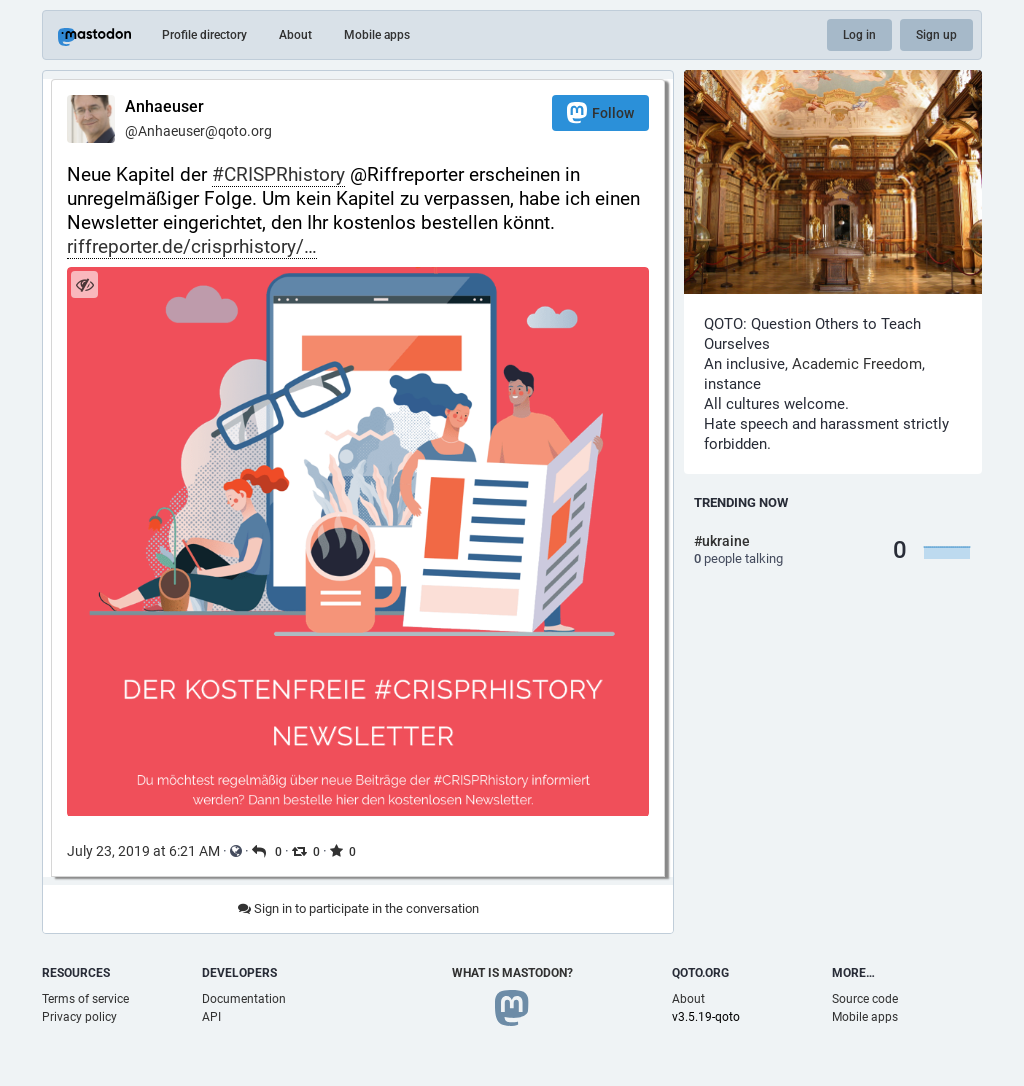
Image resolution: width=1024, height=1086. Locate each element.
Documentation (244, 999)
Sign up (936, 35)
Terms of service (85, 999)
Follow (600, 112)
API (211, 1017)
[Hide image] (84, 284)
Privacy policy (79, 1017)
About (295, 35)
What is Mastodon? (512, 973)
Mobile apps (377, 35)
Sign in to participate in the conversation (358, 908)
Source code (865, 999)
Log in (859, 35)
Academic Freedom (857, 364)
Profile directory (204, 35)
